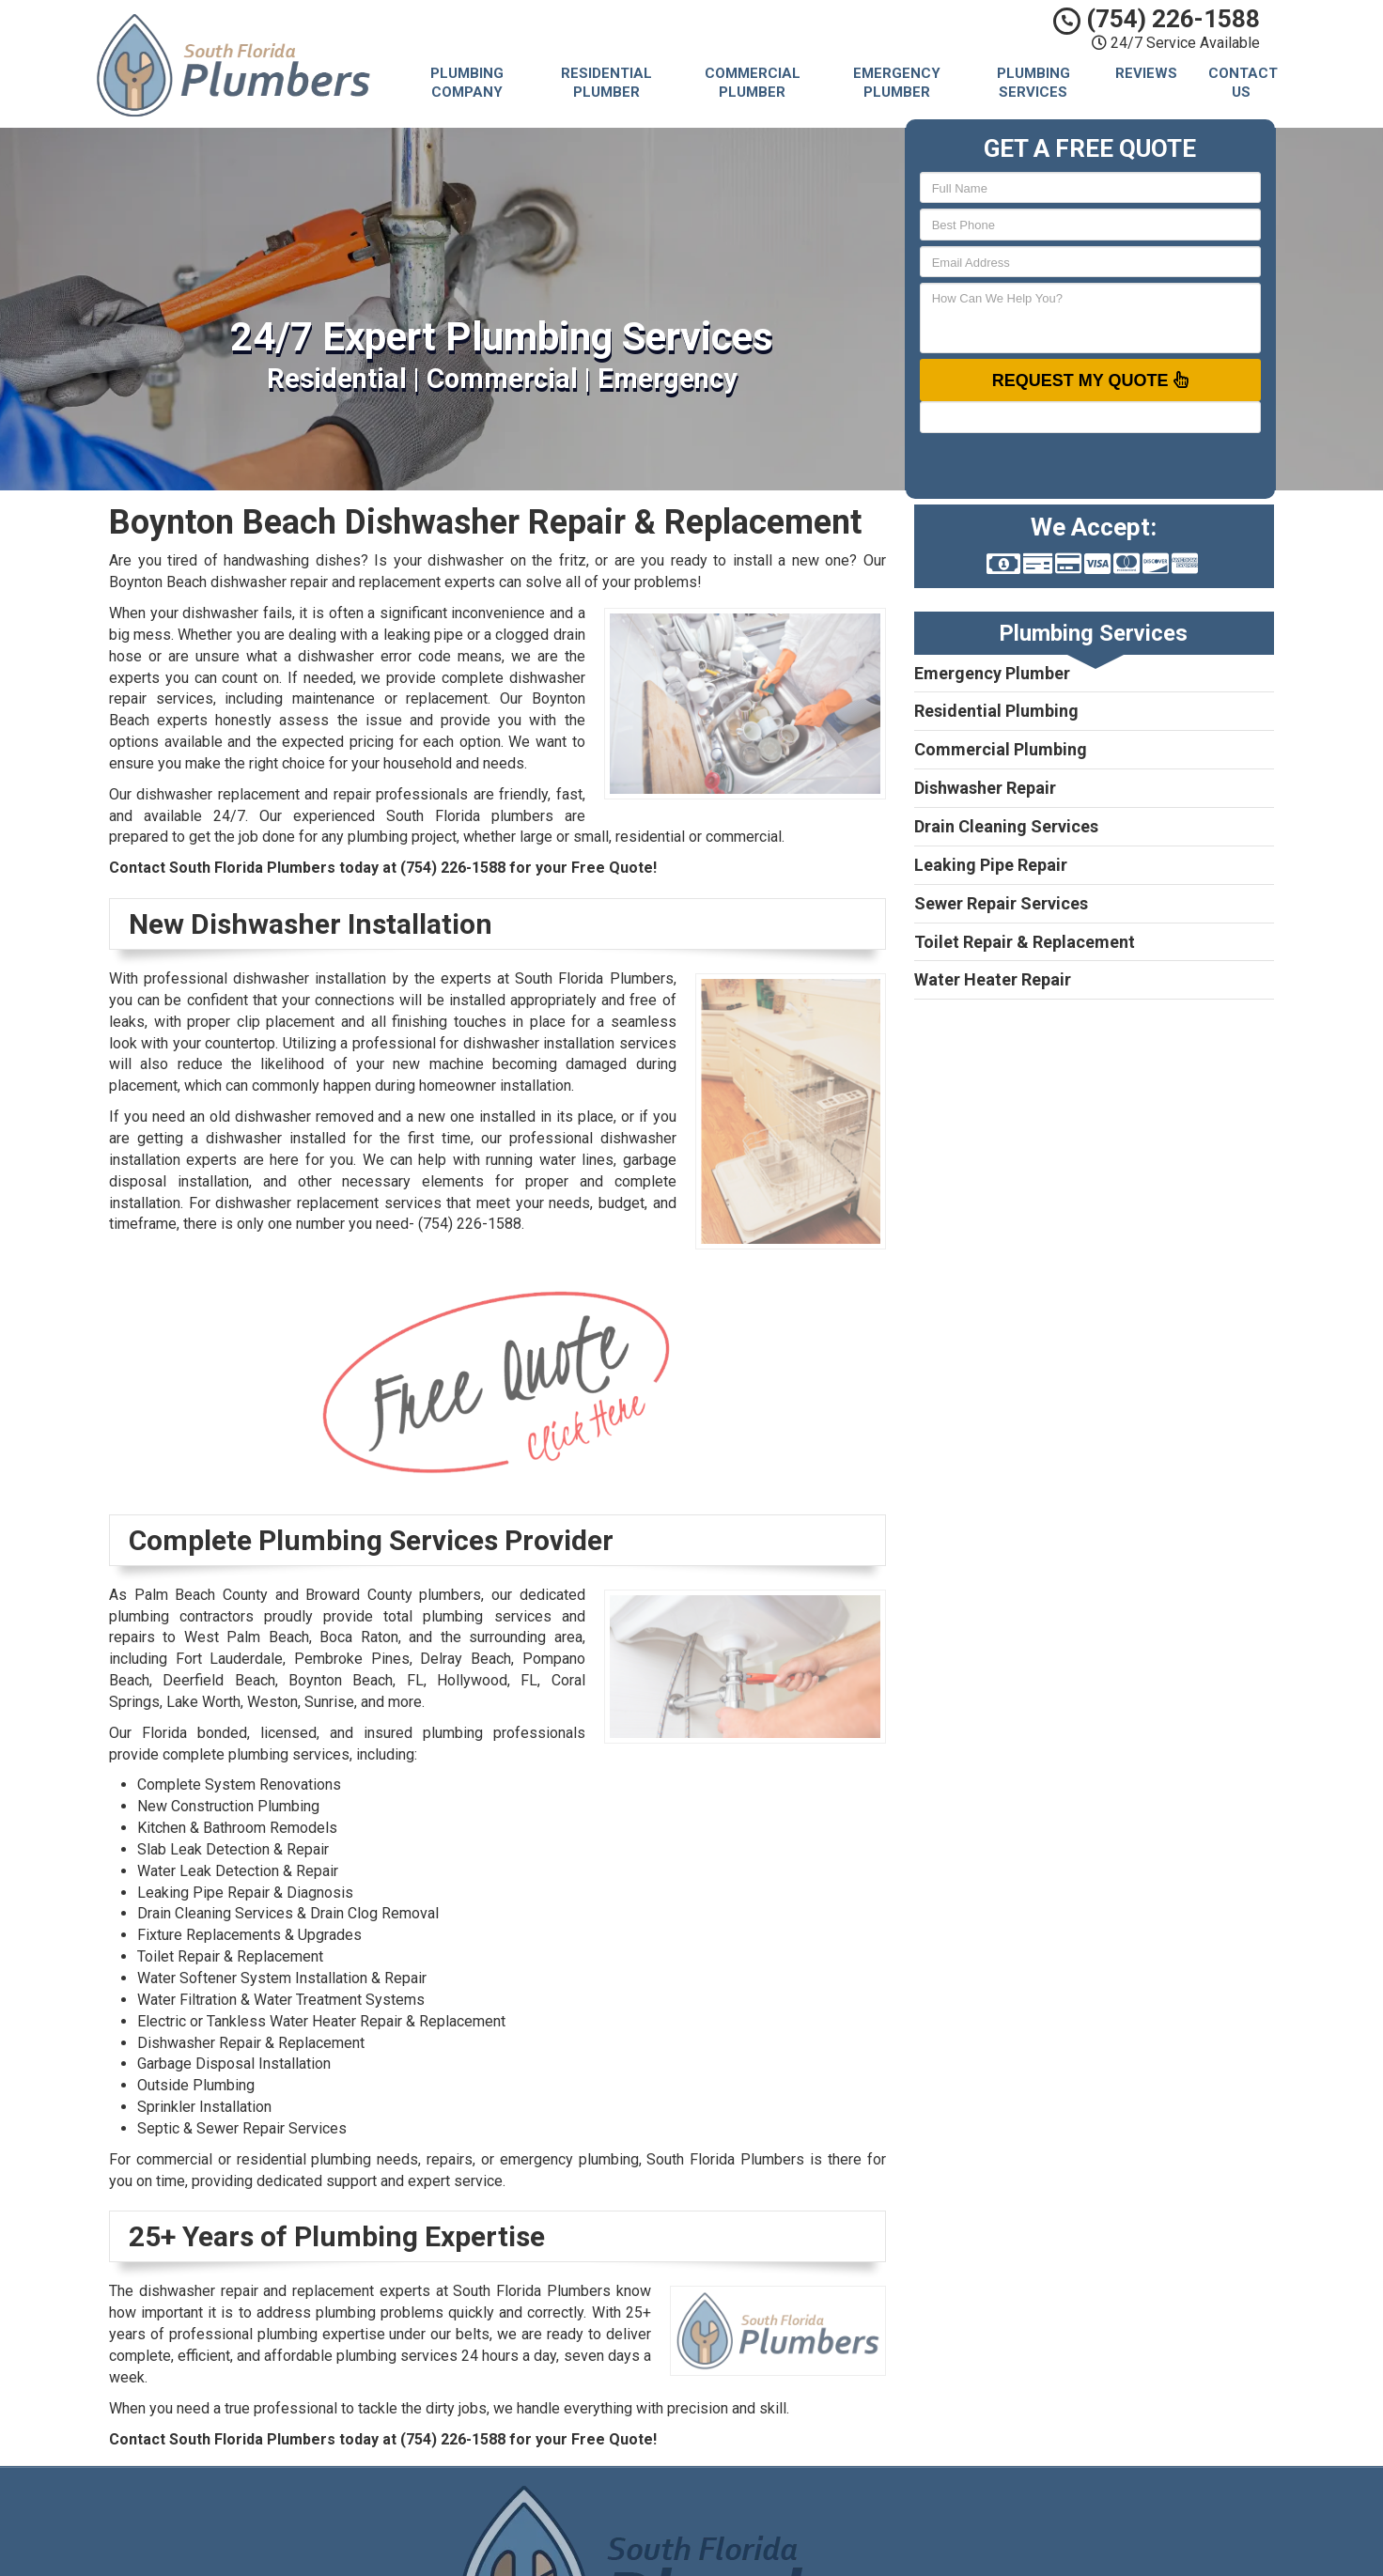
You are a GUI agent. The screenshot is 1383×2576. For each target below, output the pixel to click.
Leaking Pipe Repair (990, 865)
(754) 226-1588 (1156, 19)
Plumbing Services (1033, 83)
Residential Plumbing (996, 711)
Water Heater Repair (992, 979)
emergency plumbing (569, 2159)
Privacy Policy (800, 2531)
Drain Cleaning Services (1006, 826)
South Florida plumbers (469, 816)
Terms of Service (811, 2552)
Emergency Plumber (896, 83)
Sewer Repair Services (1001, 903)
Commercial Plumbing (1000, 749)
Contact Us (1243, 83)
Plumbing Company (467, 83)
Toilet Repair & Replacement (1024, 942)
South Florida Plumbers (829, 2510)
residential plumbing (304, 2159)
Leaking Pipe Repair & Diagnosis (245, 1892)
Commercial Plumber (752, 83)
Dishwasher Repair (985, 788)
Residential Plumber (606, 83)
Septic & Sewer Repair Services (242, 2128)
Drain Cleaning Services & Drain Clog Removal (288, 1913)
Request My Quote (1090, 379)
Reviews (1146, 73)
